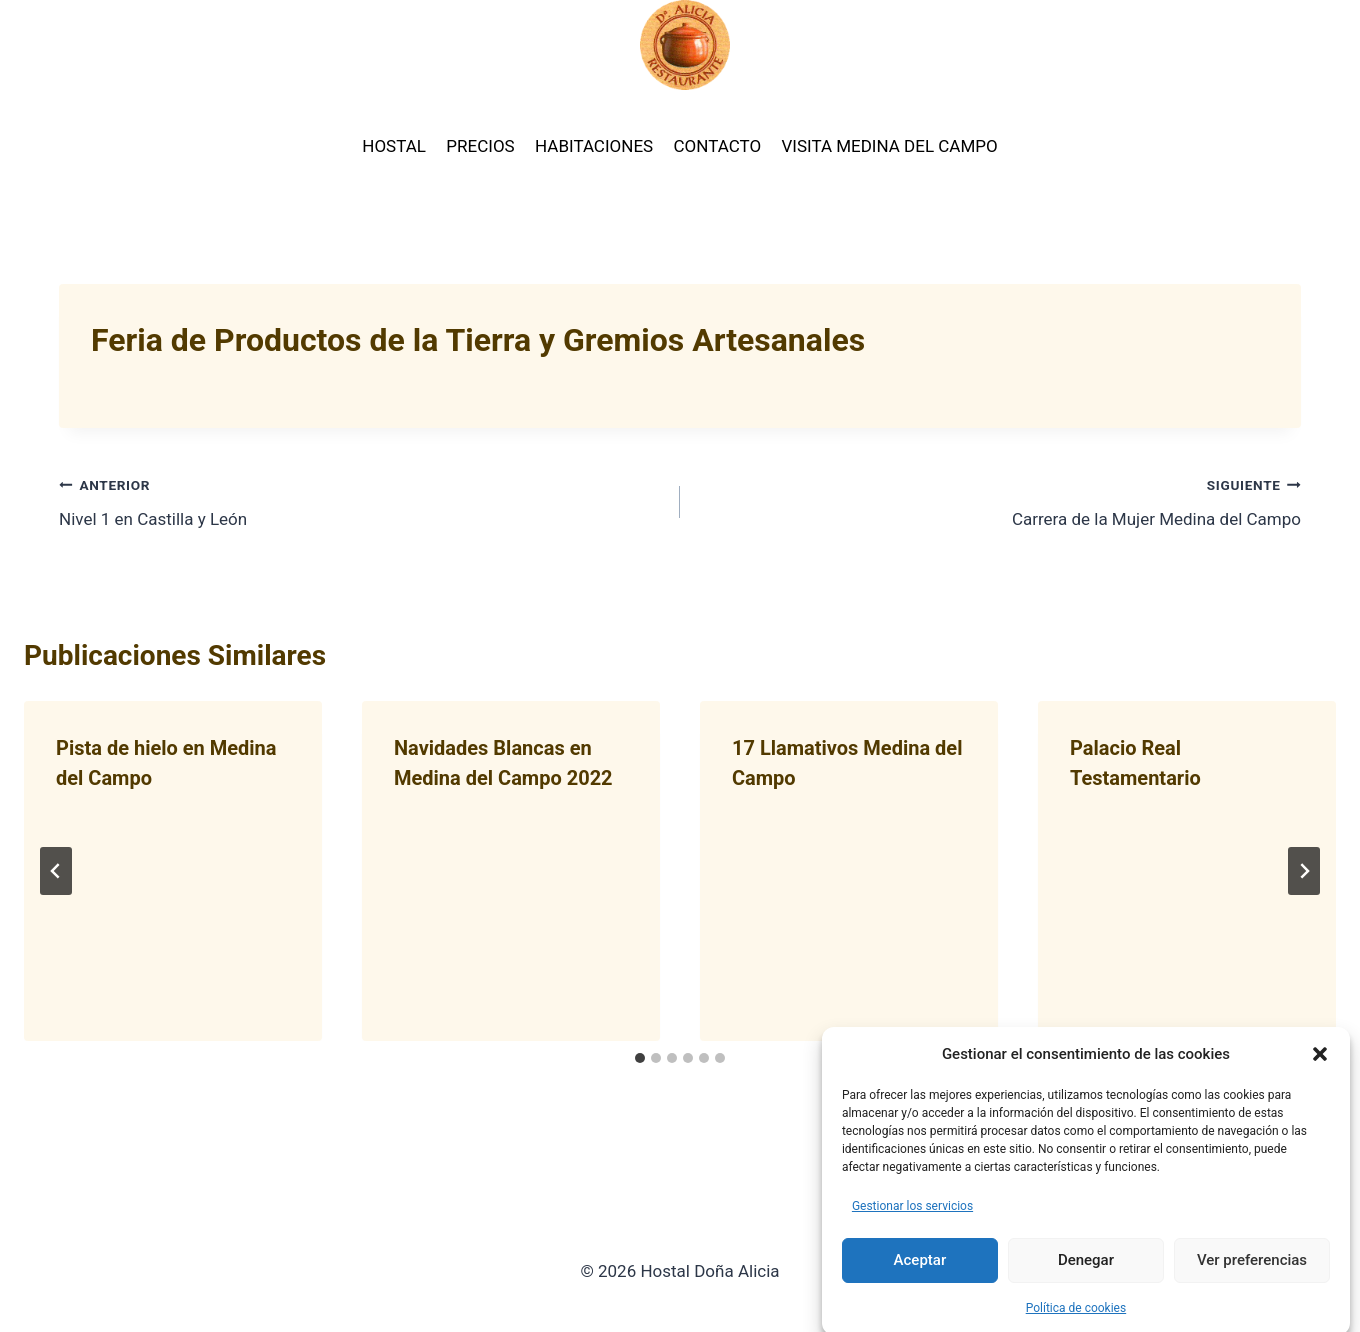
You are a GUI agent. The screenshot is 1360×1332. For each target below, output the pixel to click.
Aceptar (920, 1277)
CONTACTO (718, 146)
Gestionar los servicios (912, 1222)
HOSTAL (394, 146)
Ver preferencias (1252, 1277)
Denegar (1086, 1277)
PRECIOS (480, 146)
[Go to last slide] (56, 871)
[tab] (640, 1058)
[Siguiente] (1304, 871)
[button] (1320, 1070)
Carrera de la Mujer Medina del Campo (999, 500)
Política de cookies (1076, 1324)
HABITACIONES (594, 146)
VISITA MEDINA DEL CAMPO (889, 146)
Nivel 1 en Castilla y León (361, 500)
